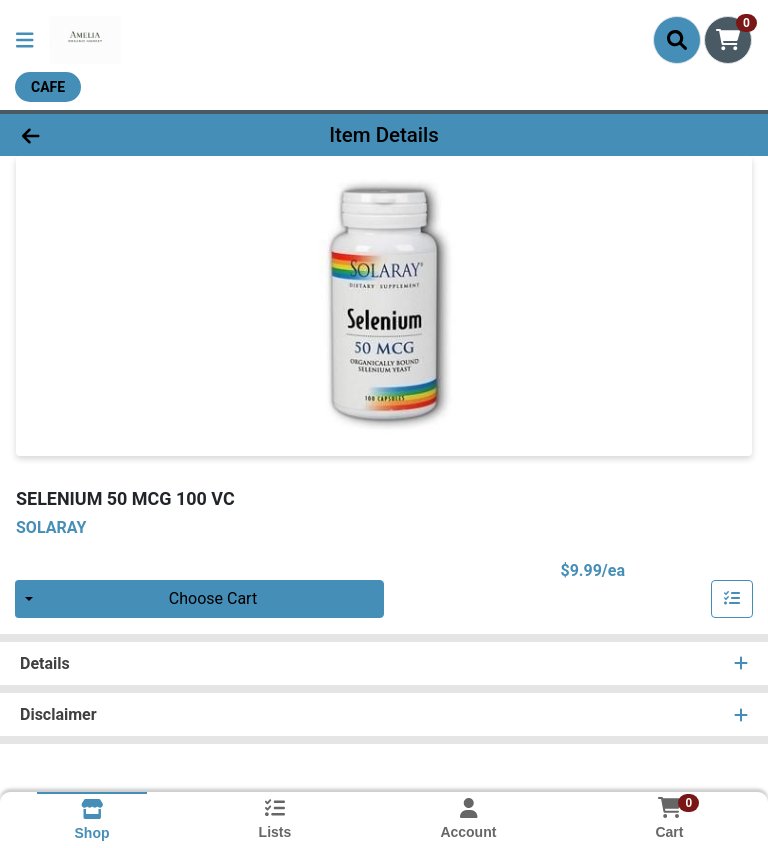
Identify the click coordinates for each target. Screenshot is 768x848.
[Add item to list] (732, 599)
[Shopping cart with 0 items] (728, 40)
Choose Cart (213, 598)
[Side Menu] (25, 40)
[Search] (677, 40)
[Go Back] (108, 135)
